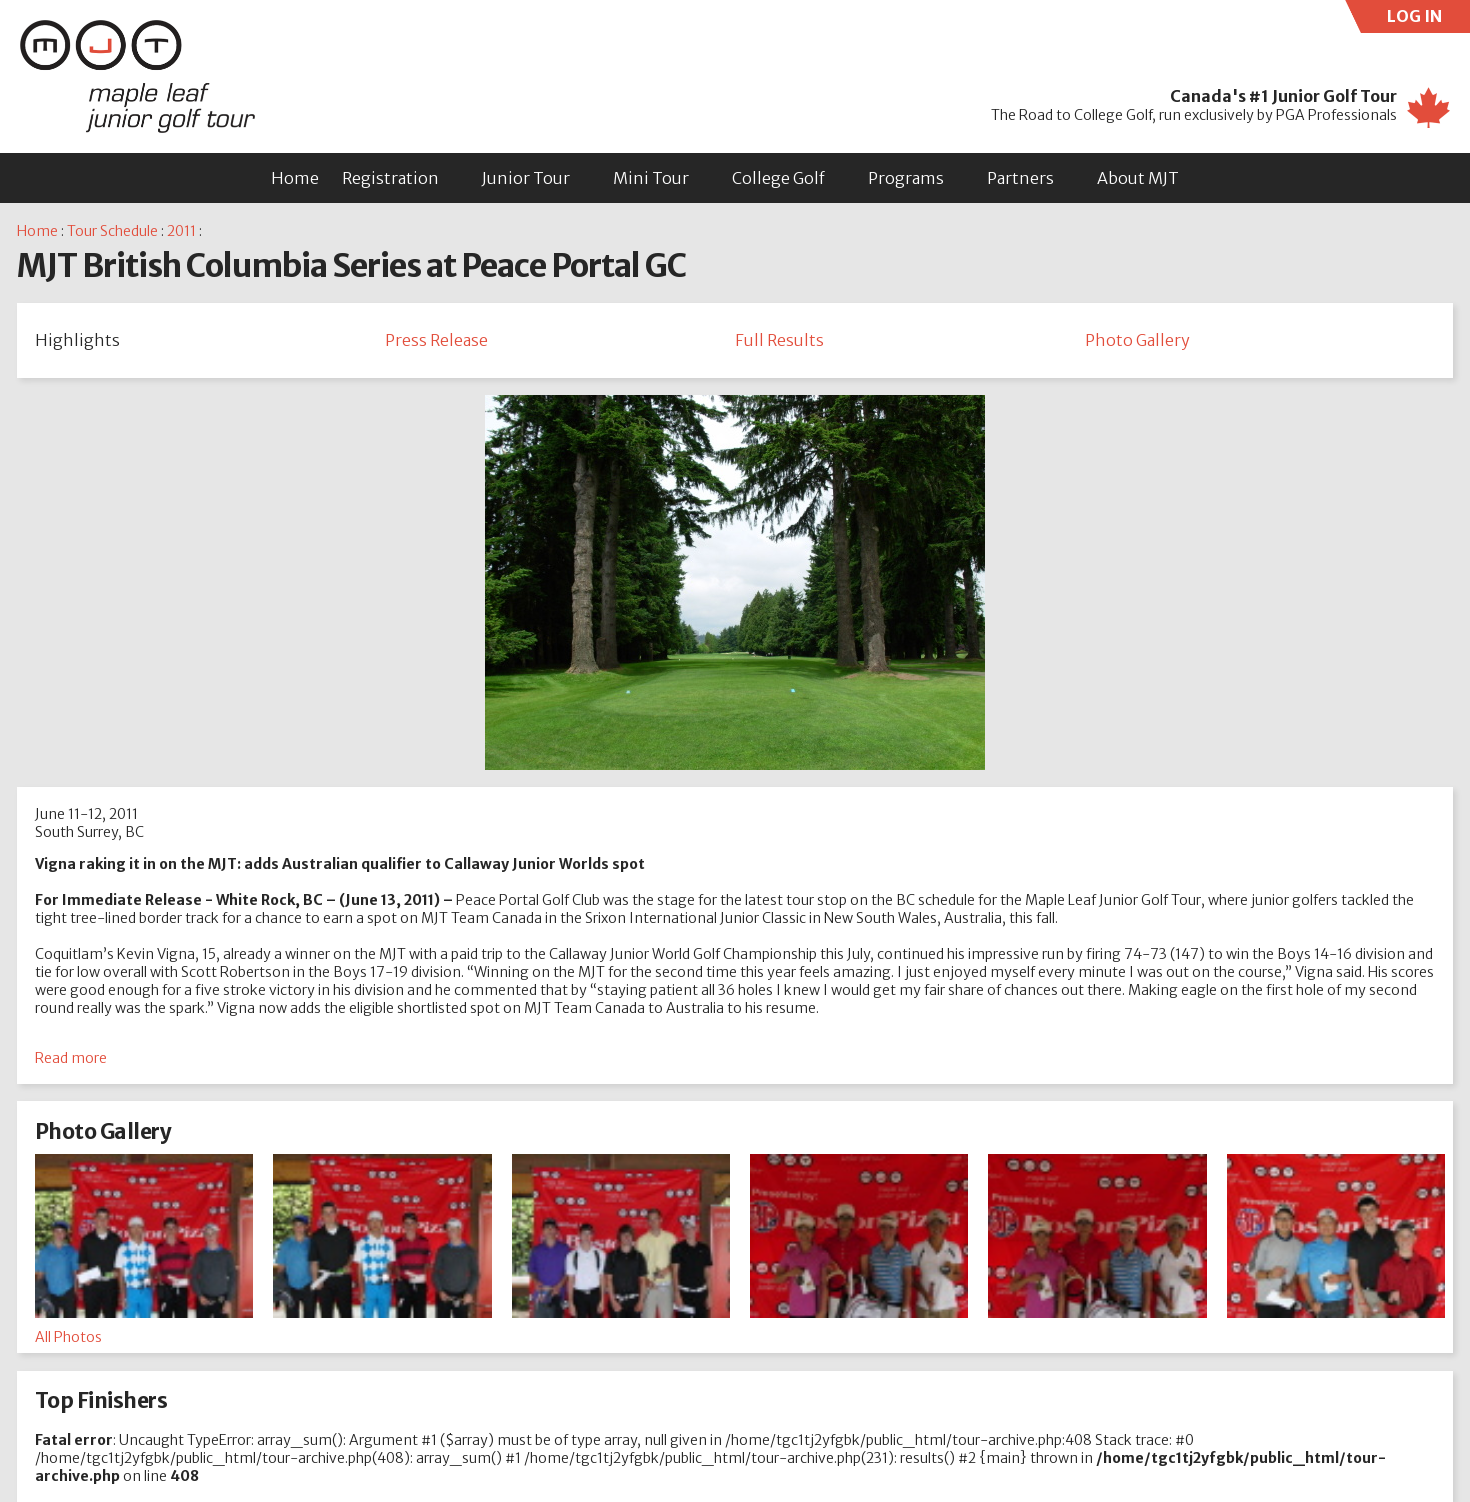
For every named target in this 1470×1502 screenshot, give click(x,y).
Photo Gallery (1137, 340)
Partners (1020, 178)
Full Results (779, 340)
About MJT (1138, 178)
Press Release (436, 340)
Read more (71, 1058)
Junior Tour (526, 178)
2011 (181, 231)
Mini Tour (651, 178)
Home (295, 178)
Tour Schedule (112, 231)
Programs (906, 178)
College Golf (778, 178)
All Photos (68, 1337)
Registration (390, 178)
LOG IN (1429, 19)
